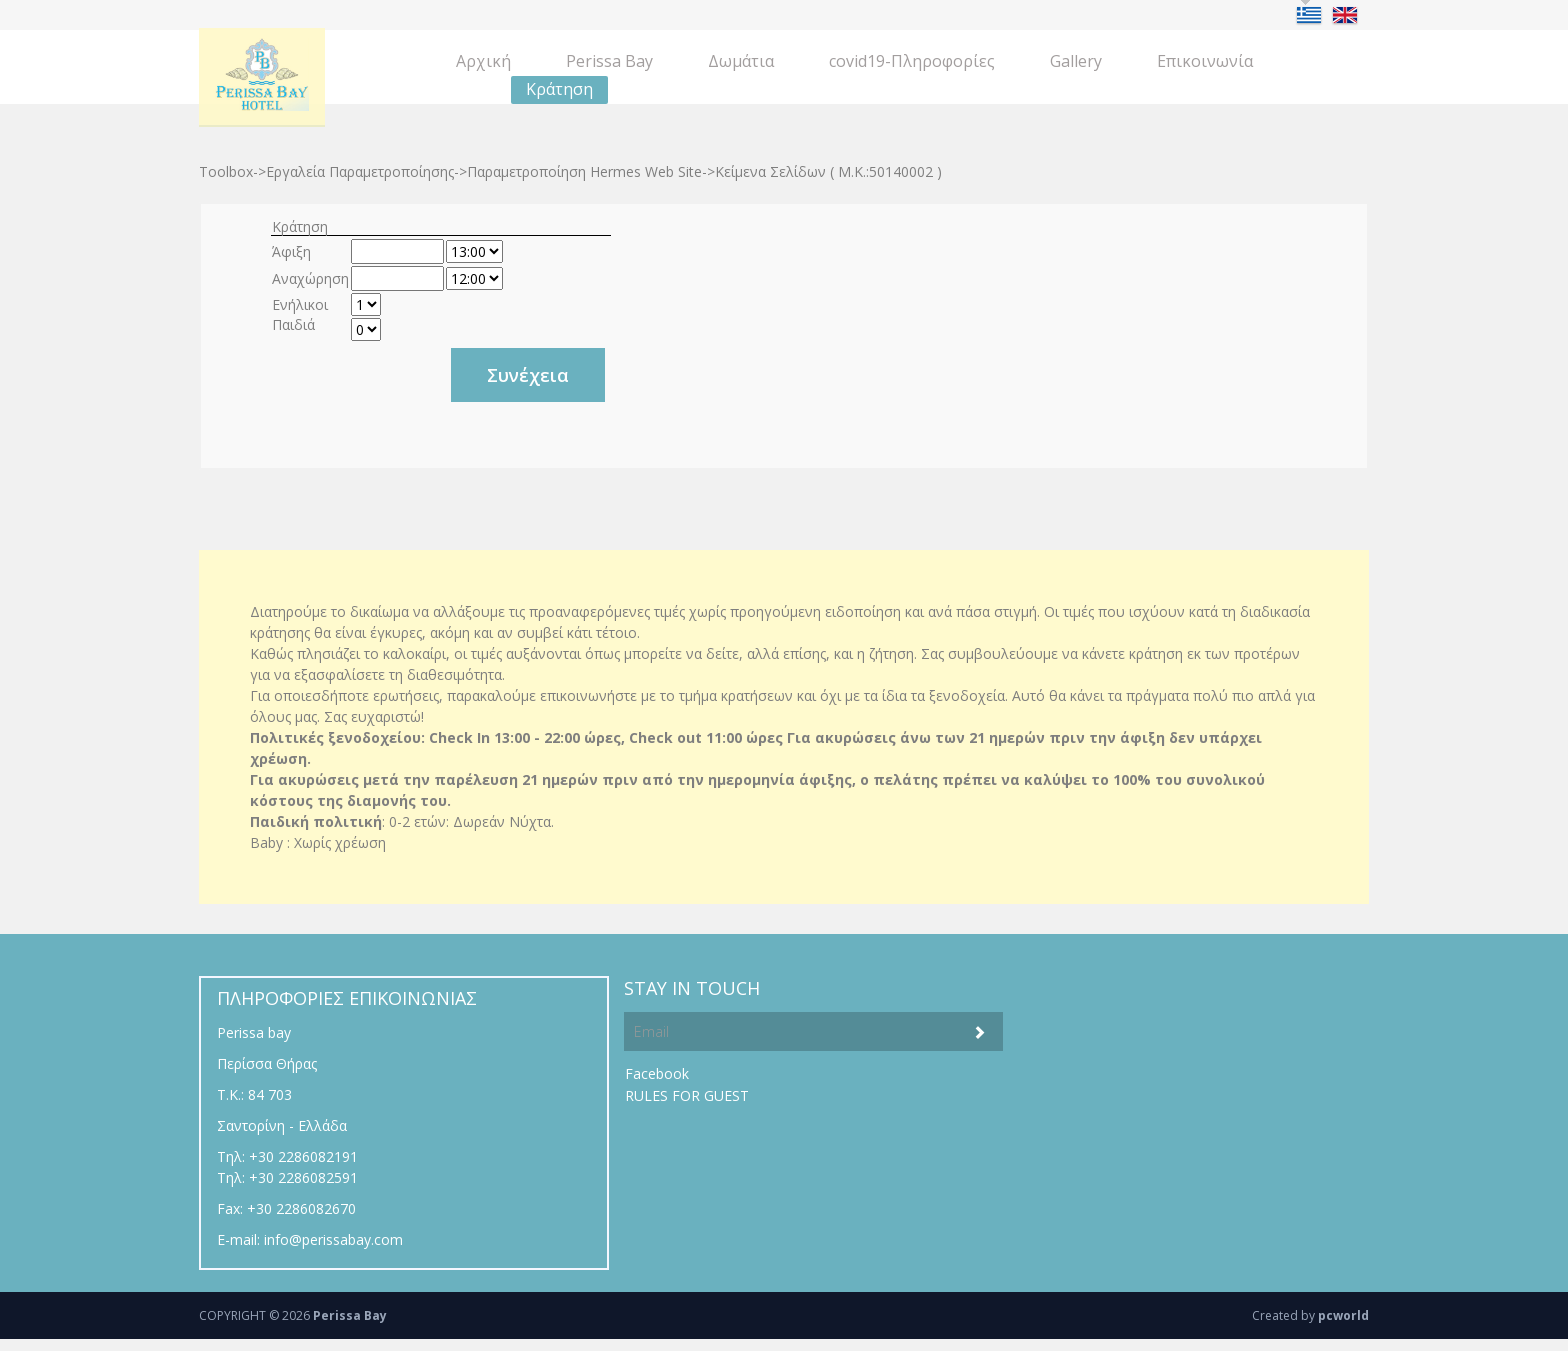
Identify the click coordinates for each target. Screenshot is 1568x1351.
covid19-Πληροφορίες (912, 61)
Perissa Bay (609, 61)
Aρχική (483, 61)
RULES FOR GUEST (687, 1095)
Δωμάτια (741, 61)
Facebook (657, 1073)
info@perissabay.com (333, 1239)
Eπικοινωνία (1205, 61)
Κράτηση (559, 89)
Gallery (1076, 61)
